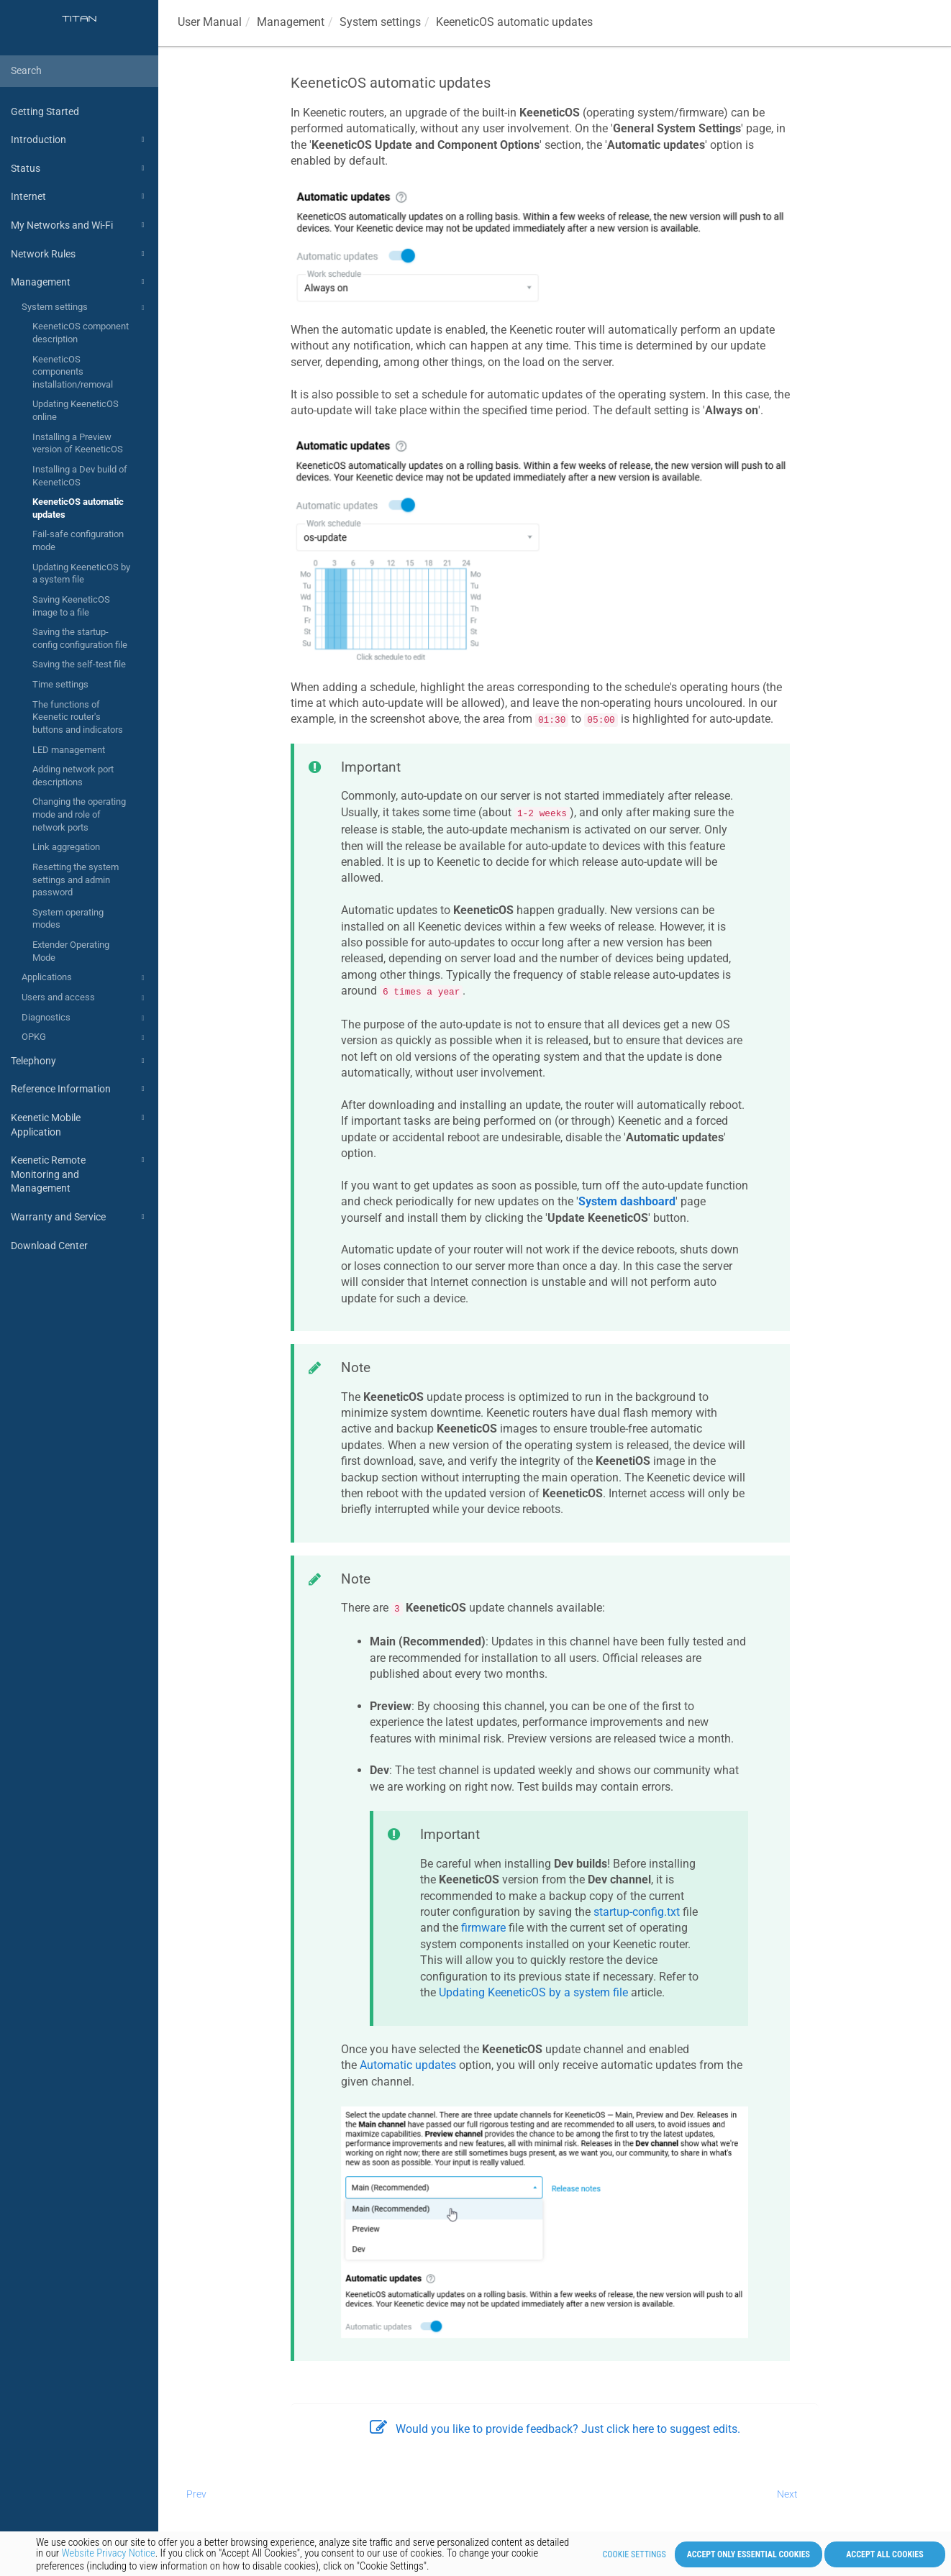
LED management (68, 749)
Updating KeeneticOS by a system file (81, 573)
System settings (85, 308)
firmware (483, 1928)
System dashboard (626, 1201)
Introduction (79, 139)
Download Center (49, 1245)
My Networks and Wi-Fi (79, 225)
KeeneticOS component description (80, 332)
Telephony (79, 1061)
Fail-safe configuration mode (78, 540)
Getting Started (45, 111)
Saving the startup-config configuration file (79, 638)
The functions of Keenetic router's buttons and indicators (77, 717)
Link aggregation (66, 846)
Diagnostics (85, 1018)
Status (79, 168)
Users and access (85, 998)
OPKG (85, 1038)
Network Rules (79, 254)
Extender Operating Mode (70, 951)
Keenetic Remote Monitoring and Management (79, 1173)
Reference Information (79, 1089)
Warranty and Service (79, 1217)
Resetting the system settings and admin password (75, 880)
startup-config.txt (636, 1912)
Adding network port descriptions (73, 775)
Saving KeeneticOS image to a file (71, 606)
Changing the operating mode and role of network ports (79, 814)
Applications (85, 978)
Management (79, 282)
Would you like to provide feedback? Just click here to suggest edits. (555, 2429)
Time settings (60, 684)
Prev (196, 2494)
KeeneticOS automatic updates (78, 508)
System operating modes (68, 919)
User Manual (210, 22)
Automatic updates (408, 2065)
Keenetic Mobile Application (79, 1124)
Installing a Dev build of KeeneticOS (79, 476)
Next (787, 2494)
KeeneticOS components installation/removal (72, 372)
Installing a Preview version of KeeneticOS (77, 443)
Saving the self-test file (79, 664)
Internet (79, 196)
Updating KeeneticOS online (75, 410)
